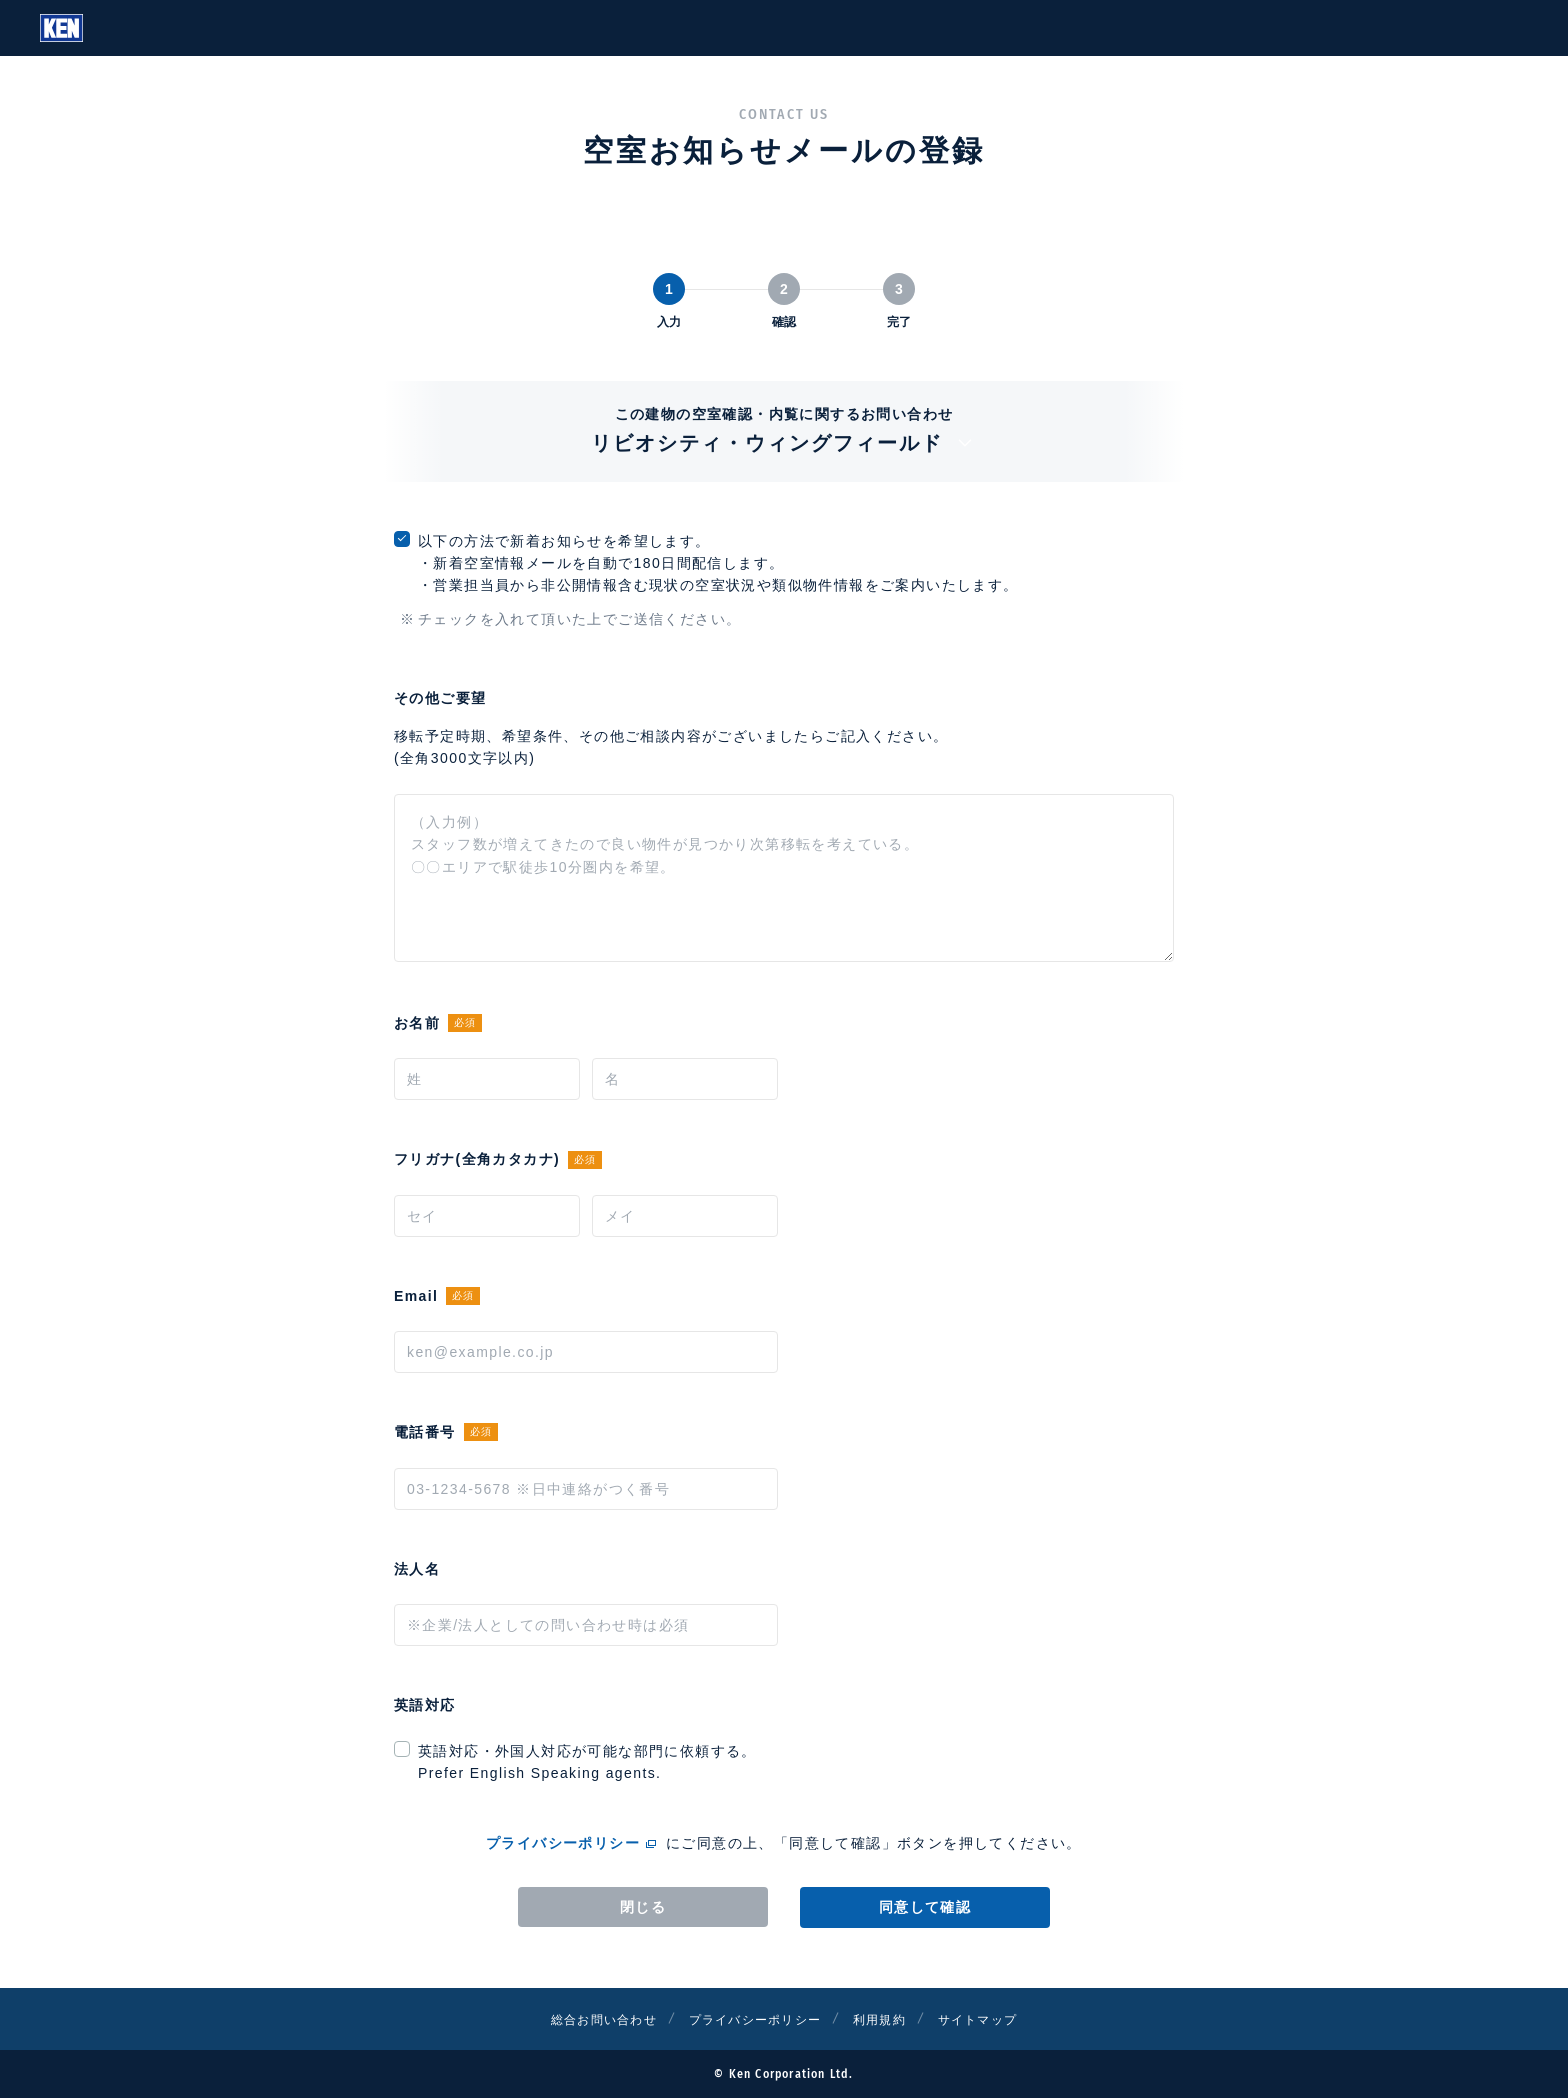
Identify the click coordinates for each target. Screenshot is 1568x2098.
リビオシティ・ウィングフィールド (784, 443)
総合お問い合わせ (582, 2019)
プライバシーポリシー (563, 1843)
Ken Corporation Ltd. (61, 28)
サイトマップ (1001, 2019)
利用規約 (892, 2019)
